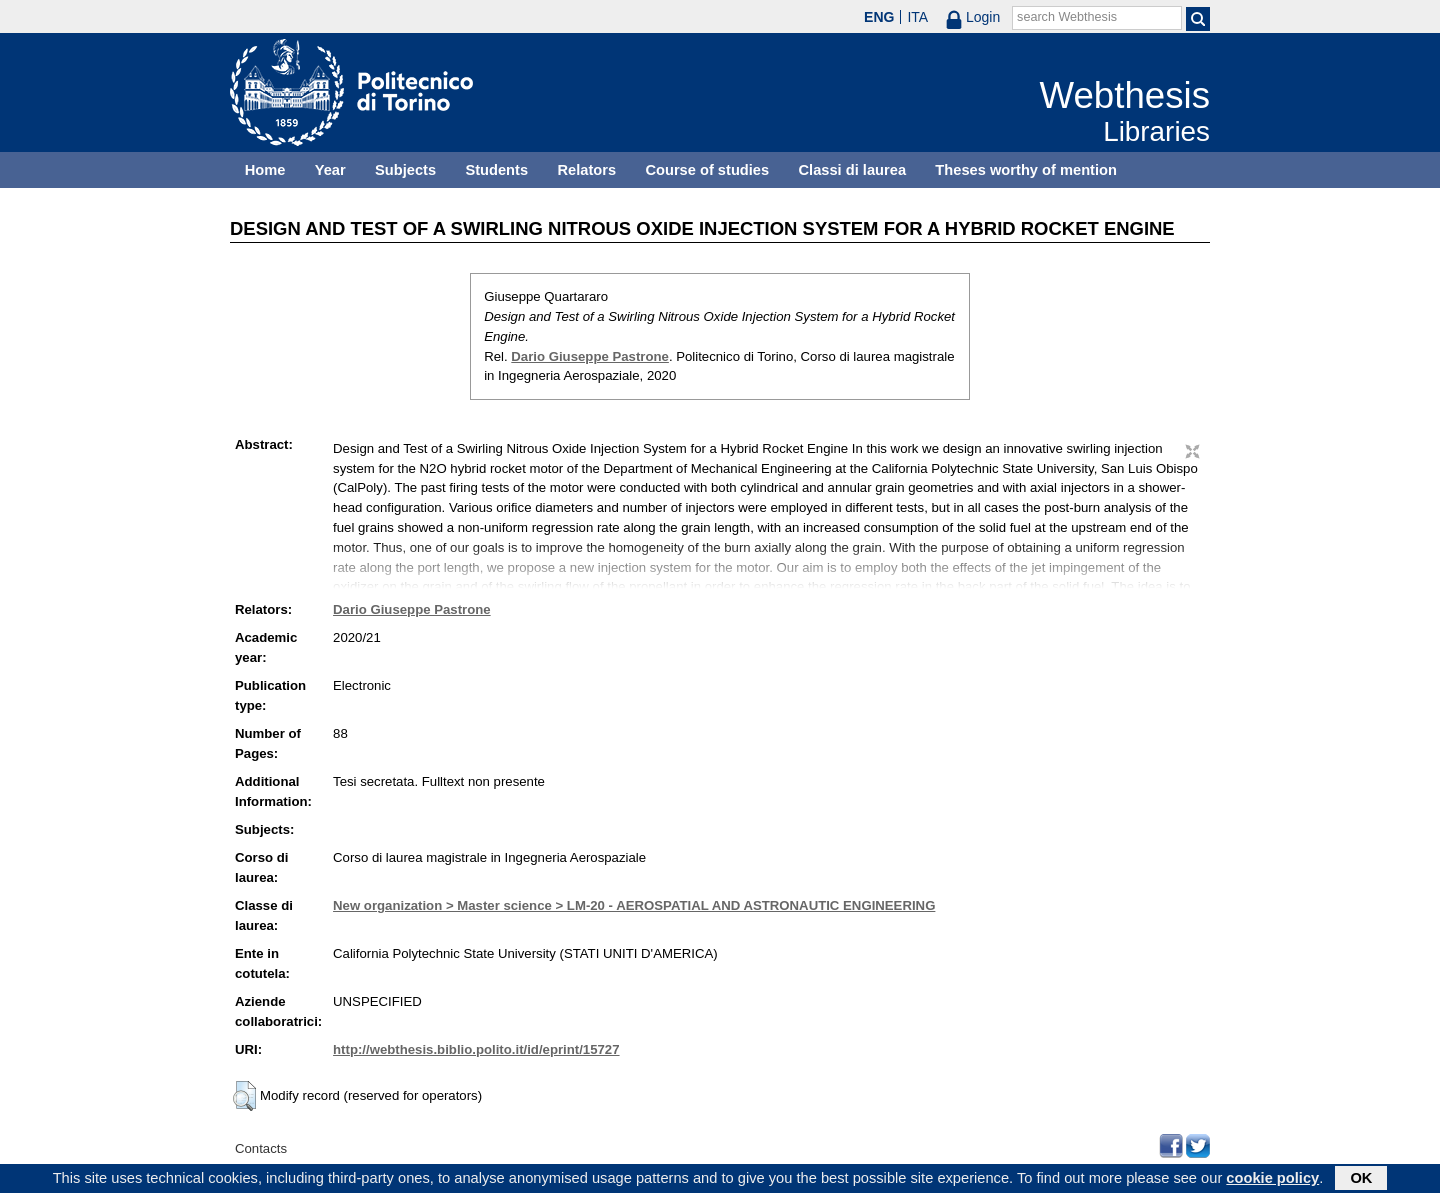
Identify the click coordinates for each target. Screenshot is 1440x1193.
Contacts (261, 1148)
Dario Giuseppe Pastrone (590, 356)
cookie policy (1272, 1180)
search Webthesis (1067, 17)
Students (496, 170)
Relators (586, 170)
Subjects (405, 170)
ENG (879, 17)
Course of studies (707, 170)
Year (330, 170)
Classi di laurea (853, 170)
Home (265, 170)
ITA (917, 17)
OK (1361, 1180)
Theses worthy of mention (1026, 170)
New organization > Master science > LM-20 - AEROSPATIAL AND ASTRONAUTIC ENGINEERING (634, 905)
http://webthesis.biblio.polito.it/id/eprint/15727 (476, 1049)
